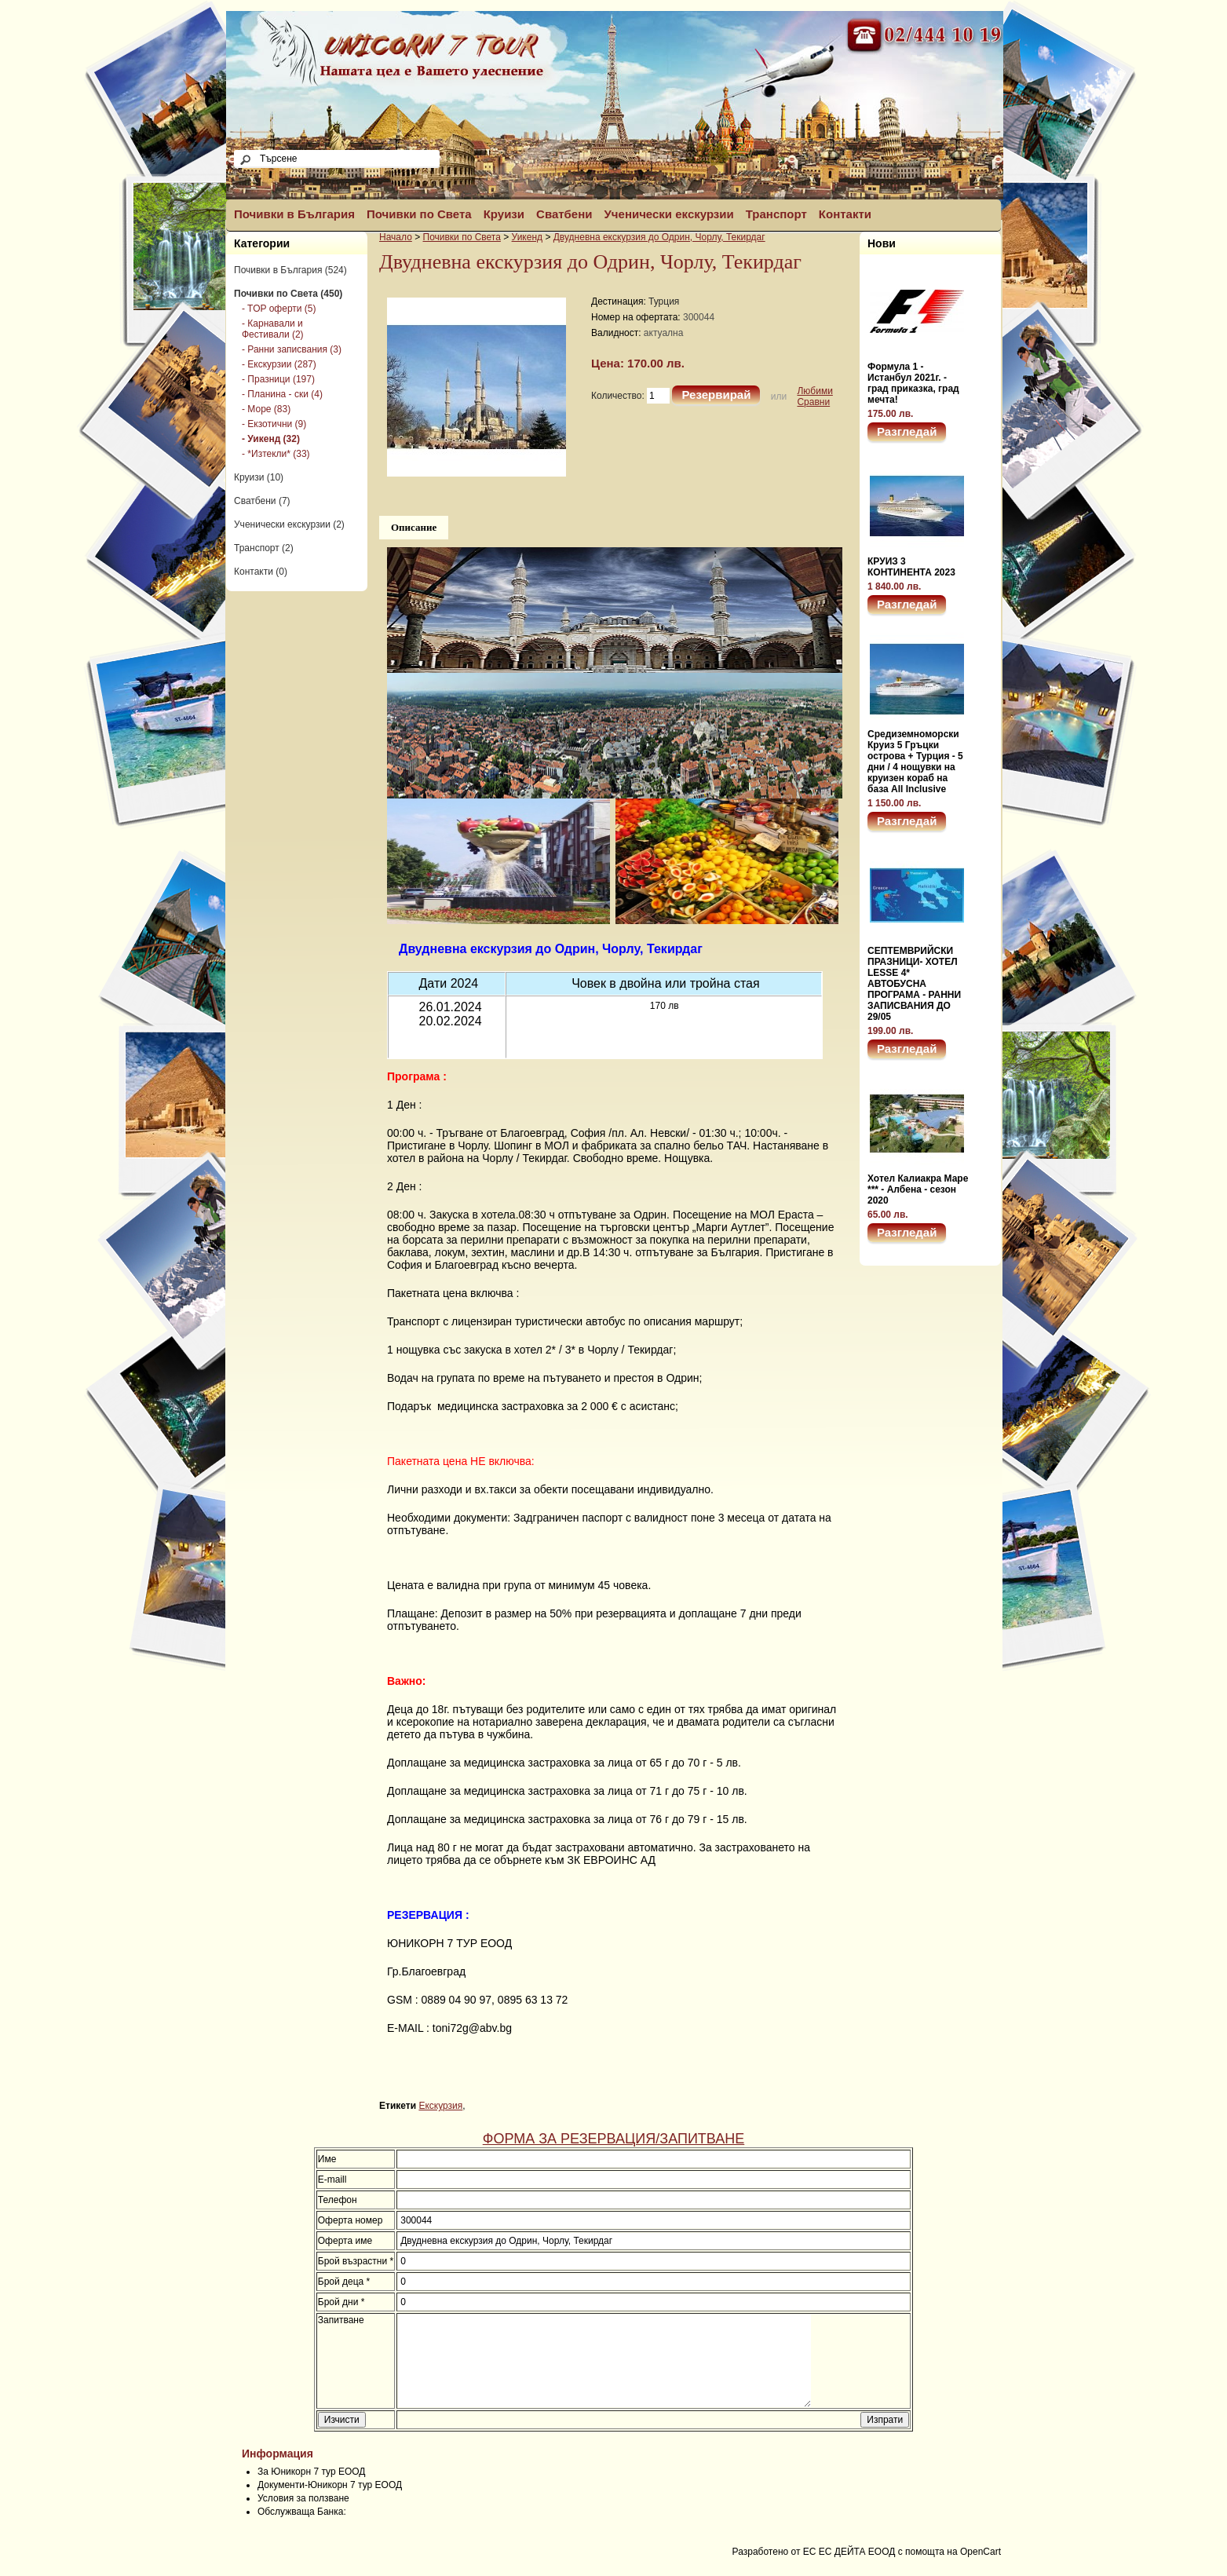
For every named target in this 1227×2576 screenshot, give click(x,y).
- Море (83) (266, 409)
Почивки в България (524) (290, 270)
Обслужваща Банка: (301, 2530)
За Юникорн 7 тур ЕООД (311, 2490)
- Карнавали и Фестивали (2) (273, 329)
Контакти (845, 214)
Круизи (504, 214)
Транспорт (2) (264, 548)
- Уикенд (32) (271, 438)
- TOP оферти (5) (279, 308)
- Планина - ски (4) (282, 394)
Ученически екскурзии (669, 214)
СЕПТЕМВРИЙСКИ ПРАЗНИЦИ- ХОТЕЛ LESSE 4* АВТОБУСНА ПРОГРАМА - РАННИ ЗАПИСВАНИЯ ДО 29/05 (914, 983)
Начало (395, 237)
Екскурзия (440, 2105)
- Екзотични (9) (274, 423)
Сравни (813, 401)
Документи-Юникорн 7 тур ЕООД (329, 2503)
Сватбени (564, 214)
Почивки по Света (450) (288, 293)
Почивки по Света (419, 214)
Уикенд (527, 237)
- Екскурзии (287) (279, 364)
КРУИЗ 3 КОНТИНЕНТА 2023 (911, 567)
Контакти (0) (260, 571)
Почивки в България (294, 214)
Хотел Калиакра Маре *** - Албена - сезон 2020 (917, 1189)
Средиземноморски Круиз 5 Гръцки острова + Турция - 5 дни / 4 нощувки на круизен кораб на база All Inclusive (915, 762)
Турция (663, 301)
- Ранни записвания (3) (291, 349)
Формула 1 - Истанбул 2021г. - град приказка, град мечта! (913, 383)
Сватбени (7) (262, 500)
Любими (814, 390)
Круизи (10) (258, 477)
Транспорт (776, 214)
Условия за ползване (303, 2517)
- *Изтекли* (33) (276, 453)
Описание (413, 527)
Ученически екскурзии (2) (289, 524)
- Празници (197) (278, 379)
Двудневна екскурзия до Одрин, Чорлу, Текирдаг (659, 237)
